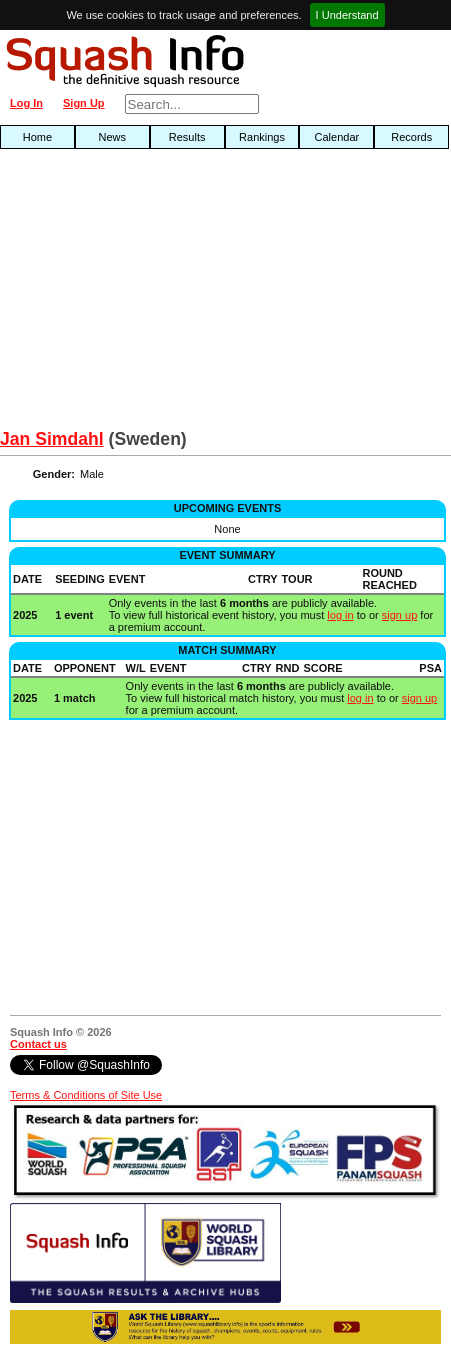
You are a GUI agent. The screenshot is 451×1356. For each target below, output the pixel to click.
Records (411, 137)
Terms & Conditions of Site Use (86, 1095)
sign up (399, 615)
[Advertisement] (144, 294)
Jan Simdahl (52, 439)
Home (37, 137)
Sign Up (84, 103)
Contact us (38, 1044)
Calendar (337, 137)
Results (187, 137)
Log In (26, 103)
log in (340, 615)
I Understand (347, 15)
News (113, 137)
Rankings (262, 137)
